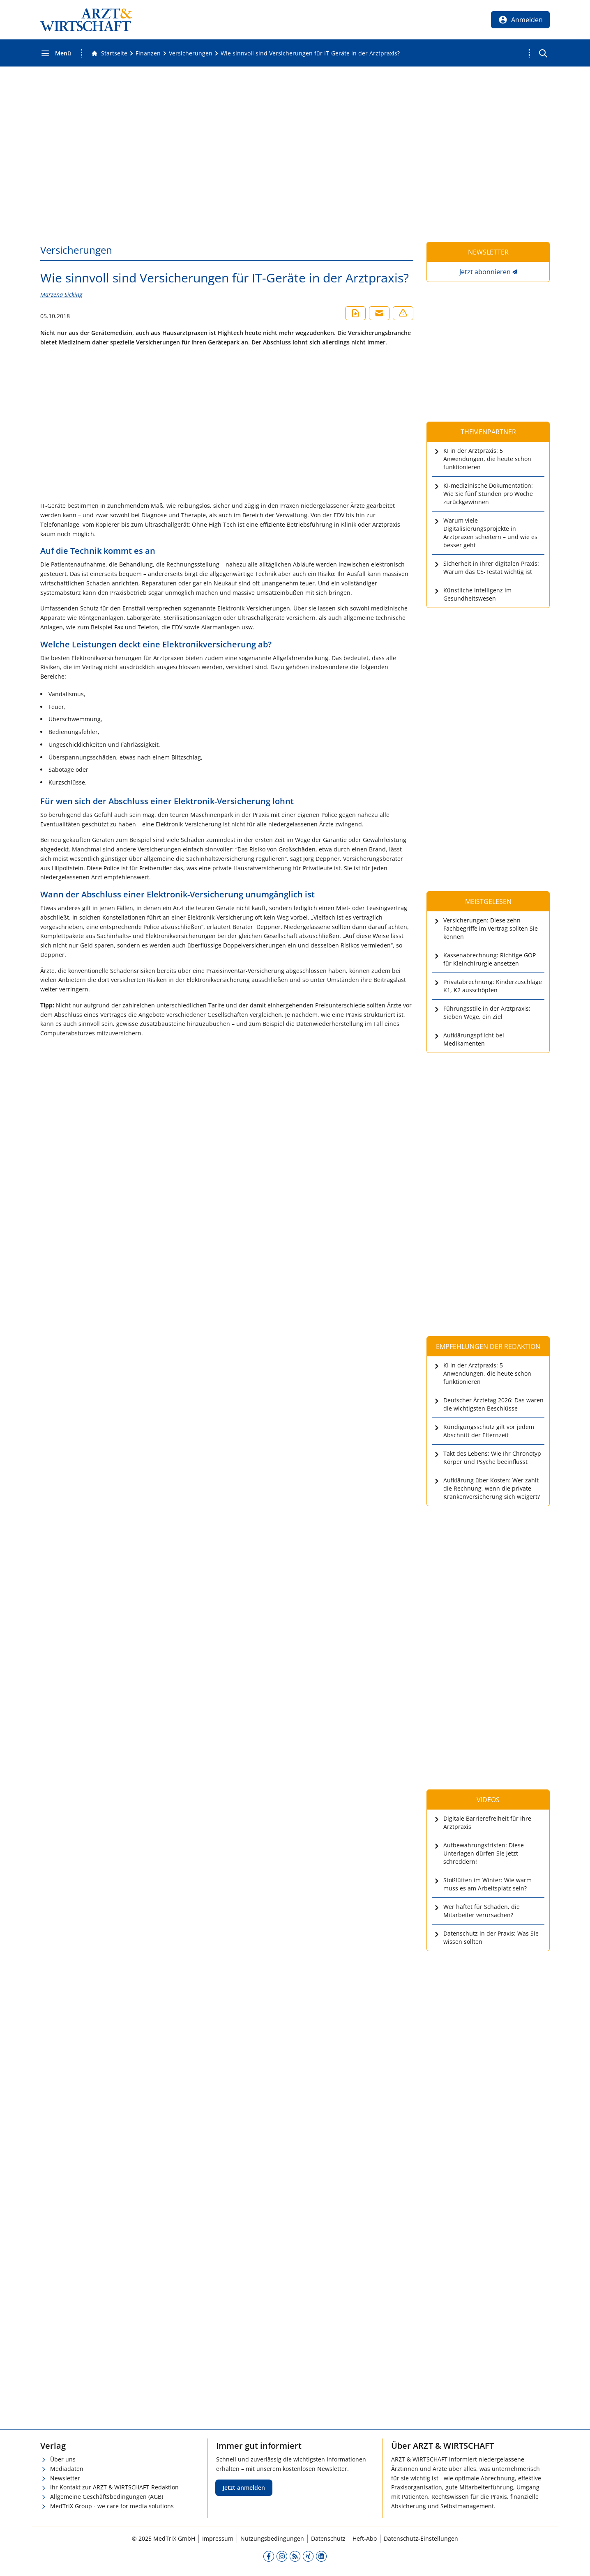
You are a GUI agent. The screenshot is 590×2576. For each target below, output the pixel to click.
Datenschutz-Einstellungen (421, 2538)
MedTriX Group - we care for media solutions (112, 2506)
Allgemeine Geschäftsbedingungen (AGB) (106, 2496)
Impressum (217, 2538)
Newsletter (65, 2478)
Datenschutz (328, 2538)
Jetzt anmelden (244, 2487)
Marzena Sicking (61, 294)
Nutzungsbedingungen (272, 2538)
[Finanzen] (148, 53)
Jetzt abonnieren (485, 271)
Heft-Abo (365, 2538)
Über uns (63, 2459)
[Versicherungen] (190, 53)
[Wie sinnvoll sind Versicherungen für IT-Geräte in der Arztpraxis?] (310, 53)
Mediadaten (66, 2469)
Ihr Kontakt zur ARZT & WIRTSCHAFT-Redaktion (114, 2487)
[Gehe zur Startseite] (109, 53)
